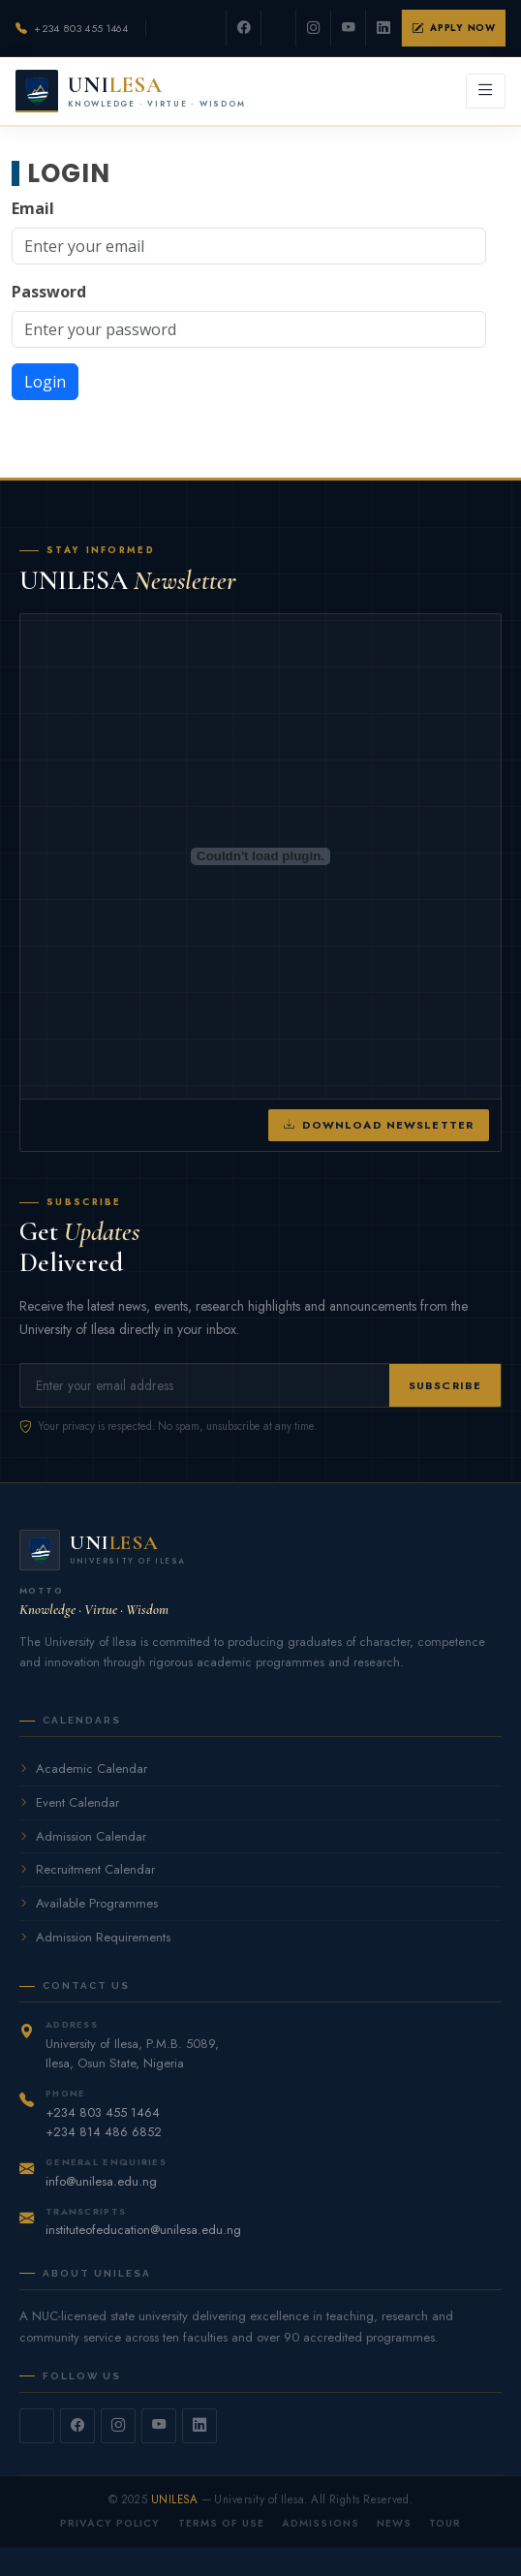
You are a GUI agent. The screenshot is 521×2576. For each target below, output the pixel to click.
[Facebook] (244, 28)
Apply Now (454, 28)
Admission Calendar (82, 1836)
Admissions (320, 2523)
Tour (445, 2523)
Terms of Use (221, 2523)
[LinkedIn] (383, 28)
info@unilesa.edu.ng (101, 2181)
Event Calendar (69, 1802)
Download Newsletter (379, 1125)
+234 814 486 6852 (104, 2132)
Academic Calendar (83, 1768)
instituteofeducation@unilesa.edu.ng (143, 2229)
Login (45, 381)
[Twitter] (278, 28)
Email (33, 208)
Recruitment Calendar (87, 1869)
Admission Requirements (94, 1937)
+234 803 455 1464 (81, 28)
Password (49, 291)
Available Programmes (88, 1903)
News (394, 2523)
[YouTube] (348, 28)
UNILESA (174, 2499)
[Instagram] (313, 28)
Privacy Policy (110, 2523)
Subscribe (445, 1385)
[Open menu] (486, 91)
